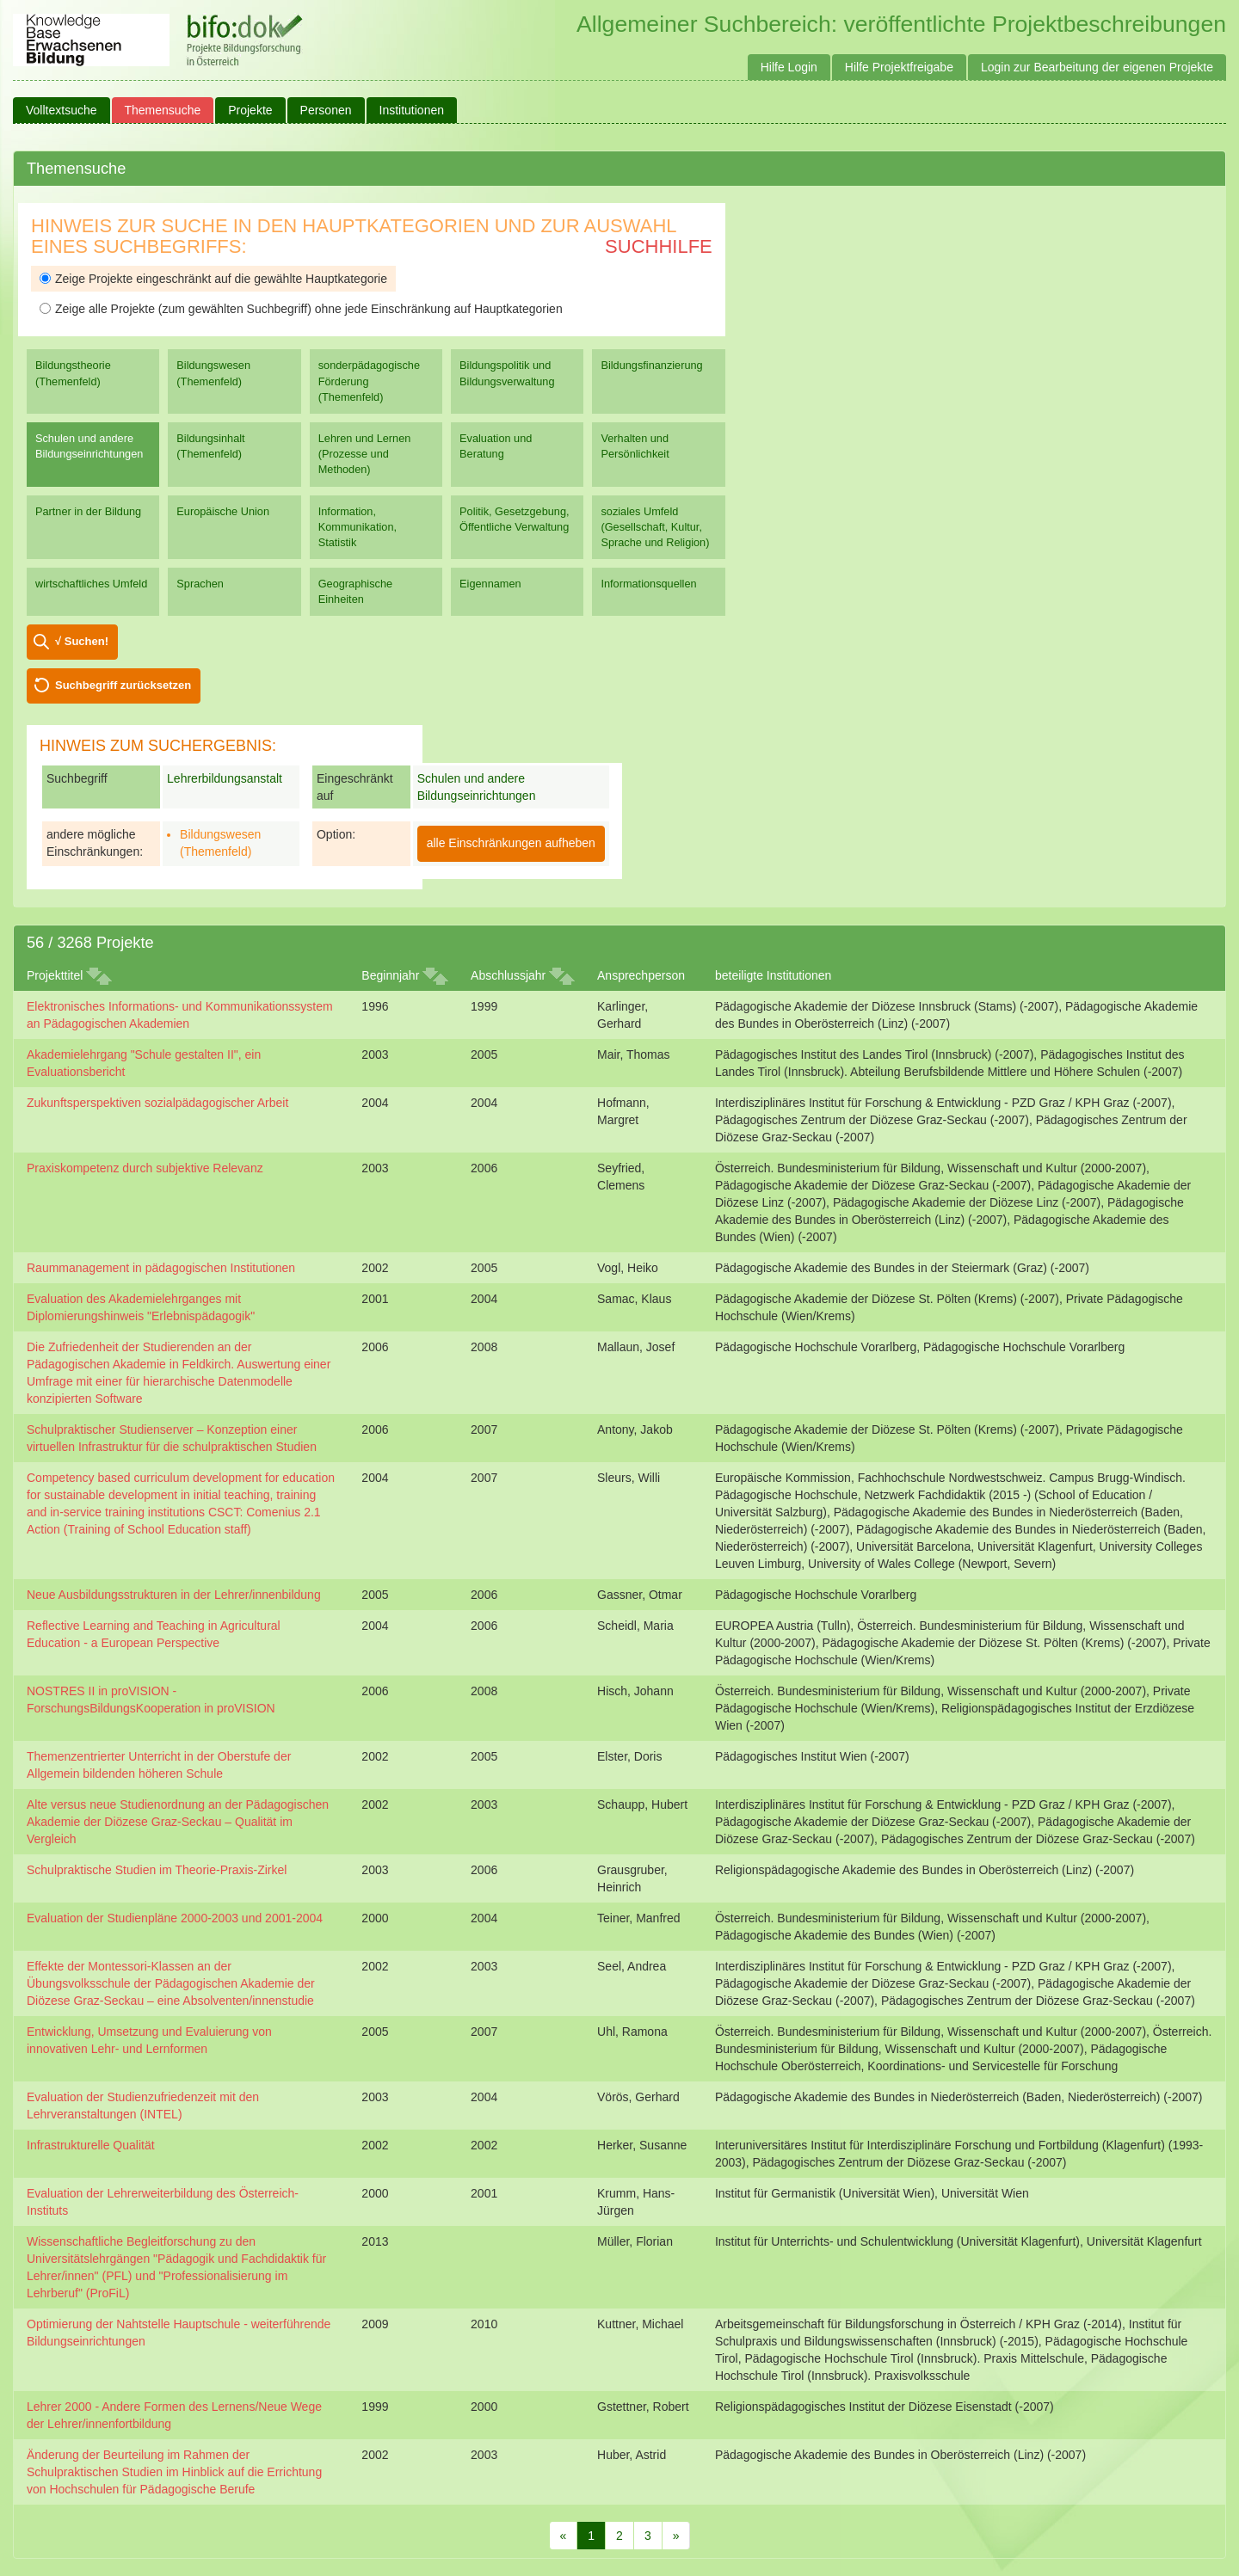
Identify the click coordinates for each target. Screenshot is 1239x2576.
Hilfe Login (789, 67)
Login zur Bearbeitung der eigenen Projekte (1097, 67)
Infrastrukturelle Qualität (91, 2145)
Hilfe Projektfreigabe (899, 67)
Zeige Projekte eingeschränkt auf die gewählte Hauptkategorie (213, 279)
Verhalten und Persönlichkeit (635, 446)
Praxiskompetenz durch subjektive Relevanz (145, 1168)
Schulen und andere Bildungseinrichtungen (89, 446)
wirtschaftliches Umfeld (91, 583)
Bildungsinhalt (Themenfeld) (210, 446)
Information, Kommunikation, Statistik (357, 527)
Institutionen (412, 110)
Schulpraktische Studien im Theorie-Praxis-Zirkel (157, 1870)
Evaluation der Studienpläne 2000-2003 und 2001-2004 (175, 1918)
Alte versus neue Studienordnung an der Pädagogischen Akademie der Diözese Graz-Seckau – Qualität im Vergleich (178, 1822)
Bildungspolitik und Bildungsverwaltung (506, 373)
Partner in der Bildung (88, 511)
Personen (326, 110)
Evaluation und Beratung (495, 446)
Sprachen (200, 583)
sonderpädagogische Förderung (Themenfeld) (369, 381)
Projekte (250, 110)
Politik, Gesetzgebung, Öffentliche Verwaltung (514, 519)
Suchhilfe (658, 246)
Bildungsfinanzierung (651, 365)
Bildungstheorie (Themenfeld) (73, 373)
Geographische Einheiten (355, 591)
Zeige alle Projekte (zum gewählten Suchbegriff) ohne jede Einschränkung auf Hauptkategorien (301, 309)
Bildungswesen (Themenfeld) (213, 373)
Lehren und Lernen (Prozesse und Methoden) (364, 454)
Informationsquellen (648, 583)
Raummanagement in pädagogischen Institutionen (161, 1268)
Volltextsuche (61, 110)
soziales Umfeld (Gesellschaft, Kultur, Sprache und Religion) (655, 527)
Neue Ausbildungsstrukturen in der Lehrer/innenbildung (174, 1595)
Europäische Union (222, 511)
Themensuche (163, 110)
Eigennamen (490, 583)
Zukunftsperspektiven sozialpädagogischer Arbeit (157, 1103)
